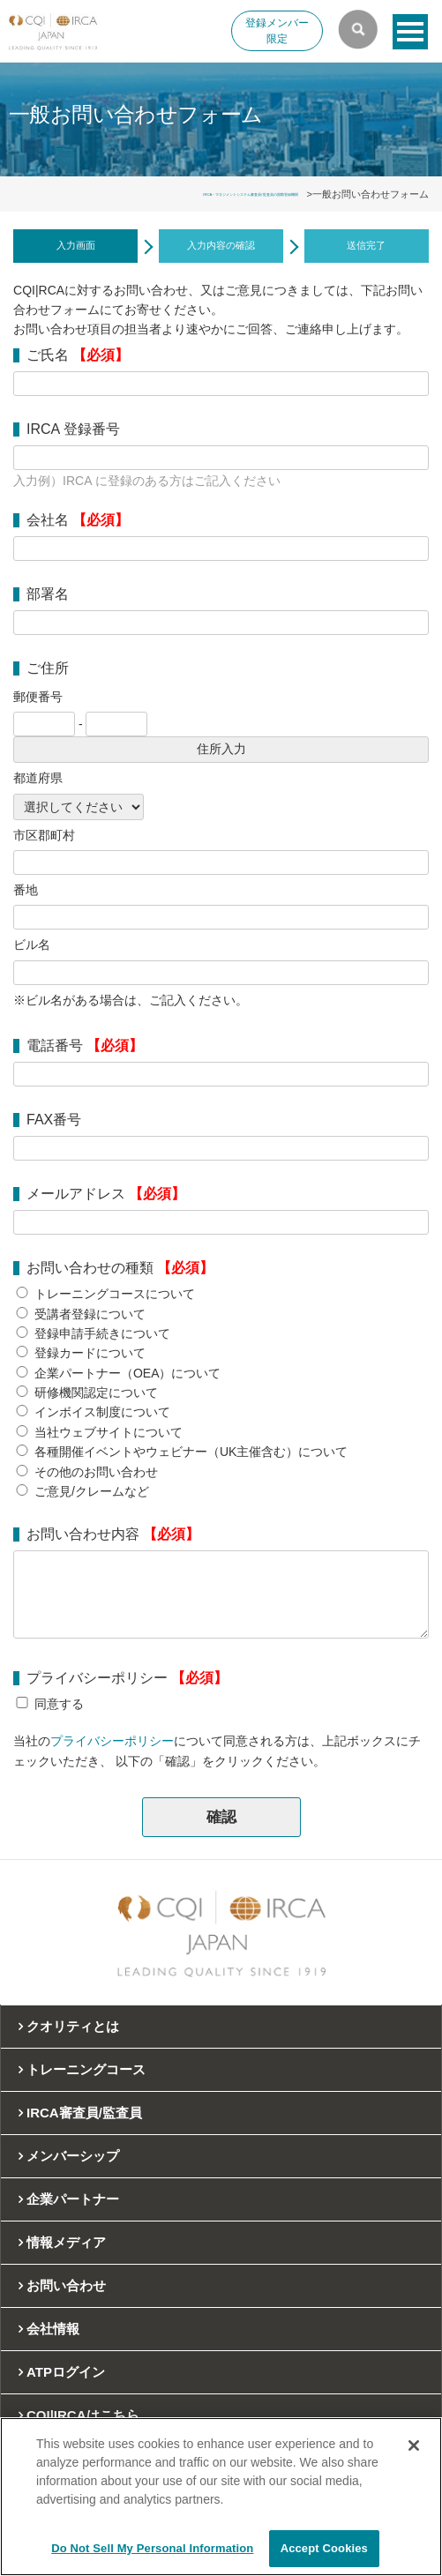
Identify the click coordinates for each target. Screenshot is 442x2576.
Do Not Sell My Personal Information (152, 2548)
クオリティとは (72, 2026)
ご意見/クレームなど (91, 1491)
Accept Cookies (324, 2548)
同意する (59, 1704)
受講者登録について (90, 1314)
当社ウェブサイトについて (108, 1432)
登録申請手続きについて (102, 1333)
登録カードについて (90, 1353)
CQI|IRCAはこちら (82, 2415)
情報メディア (66, 2242)
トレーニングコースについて (114, 1294)
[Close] (413, 2445)
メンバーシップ (72, 2155)
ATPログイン (65, 2371)
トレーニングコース (86, 2069)
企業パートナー (72, 2198)
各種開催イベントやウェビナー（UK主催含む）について (191, 1452)
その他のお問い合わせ (96, 1472)
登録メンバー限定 (277, 31)
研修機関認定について (96, 1392)
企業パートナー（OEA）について (127, 1373)
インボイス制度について (102, 1412)
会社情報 (52, 2328)
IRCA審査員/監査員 (84, 2112)
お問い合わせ (66, 2285)
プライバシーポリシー (112, 1741)
